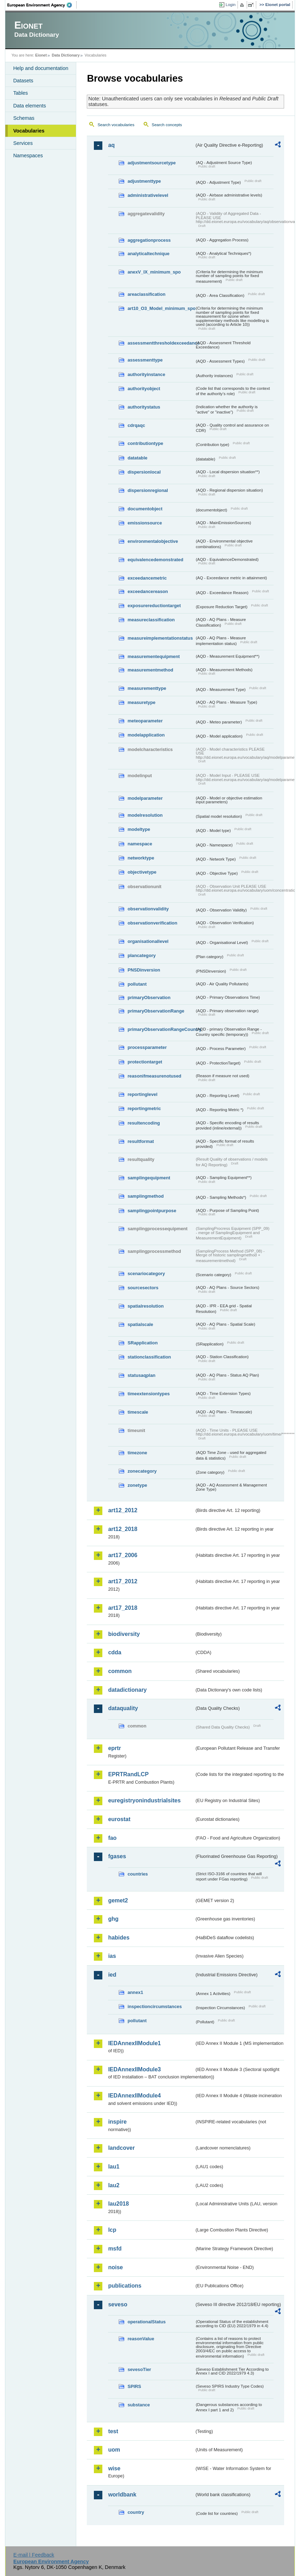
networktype (140, 858)
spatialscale (140, 1324)
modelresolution (145, 815)
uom (114, 2450)
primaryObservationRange (155, 1011)
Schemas (23, 118)
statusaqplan (141, 1375)
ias (112, 1956)
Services (22, 143)
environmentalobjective (152, 541)
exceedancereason (147, 591)
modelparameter (145, 798)
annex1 (135, 1992)
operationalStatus (146, 2321)
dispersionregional (147, 490)
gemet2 (118, 1900)
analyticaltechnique (148, 253)
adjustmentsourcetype (151, 162)
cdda (114, 1652)
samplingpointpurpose (151, 1210)
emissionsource (144, 523)
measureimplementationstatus (160, 638)
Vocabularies (28, 131)
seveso (117, 2304)
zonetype (137, 1485)
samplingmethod (145, 1196)
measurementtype (146, 688)
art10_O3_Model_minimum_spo (160, 308)
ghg (113, 1919)
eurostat (119, 1819)
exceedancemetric (147, 578)
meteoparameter (145, 720)
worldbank (122, 2495)
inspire (117, 2122)
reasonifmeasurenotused (154, 1076)
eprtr (114, 1748)
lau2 (113, 2185)
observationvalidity (148, 908)
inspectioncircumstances (154, 2006)
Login (230, 4)
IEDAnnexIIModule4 (134, 2096)
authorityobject (143, 388)
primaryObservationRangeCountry (160, 1029)
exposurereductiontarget (154, 605)
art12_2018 (122, 1529)
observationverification (152, 923)
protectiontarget (144, 1061)
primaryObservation (148, 997)
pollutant (136, 984)
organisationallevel (147, 941)
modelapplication (145, 735)
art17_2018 (122, 1608)
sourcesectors (142, 1287)
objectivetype (141, 872)
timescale (137, 1412)
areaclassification (146, 294)
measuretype (141, 702)
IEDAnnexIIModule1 (134, 2043)
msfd (114, 2249)
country (135, 2512)
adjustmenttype (144, 181)
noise (115, 2267)
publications (124, 2286)
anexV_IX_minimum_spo (154, 272)
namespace (139, 843)
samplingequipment (148, 1177)
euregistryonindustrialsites (144, 1800)
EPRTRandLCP (128, 1774)
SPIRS (134, 2386)
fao (112, 1838)
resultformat (140, 1141)
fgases (117, 1856)
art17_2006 (122, 1555)
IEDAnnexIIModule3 (134, 2069)
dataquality (123, 1708)
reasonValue (140, 2338)
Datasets (23, 80)
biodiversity (124, 1634)
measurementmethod (150, 670)
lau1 (113, 2167)
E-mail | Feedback (33, 2555)
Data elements (29, 105)
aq (111, 145)
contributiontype (145, 443)
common (120, 1671)
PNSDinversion (143, 970)
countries (137, 1874)
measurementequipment (153, 656)
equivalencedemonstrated (155, 559)
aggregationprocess (148, 240)
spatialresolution (145, 1306)
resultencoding (143, 1123)
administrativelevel (147, 195)
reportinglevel (142, 1094)
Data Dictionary (66, 55)
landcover (121, 2148)
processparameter (147, 1047)
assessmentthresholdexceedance (160, 343)
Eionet (41, 55)
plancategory (141, 955)
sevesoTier (139, 2369)
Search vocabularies (115, 125)
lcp (112, 2230)
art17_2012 (122, 1581)
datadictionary (127, 1690)
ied (112, 1975)
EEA (42, 4)
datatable (137, 457)
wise (114, 2468)
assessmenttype (145, 360)
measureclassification (151, 619)
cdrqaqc (136, 425)
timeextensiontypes (148, 1393)
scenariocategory (146, 1273)
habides (118, 1938)
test (113, 2431)
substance (138, 2404)
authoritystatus (143, 407)
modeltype (138, 829)
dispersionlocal (144, 472)
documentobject (144, 508)
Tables (20, 93)
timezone (137, 1452)
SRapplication (142, 1342)
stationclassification (149, 1357)
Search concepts (167, 125)
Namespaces (28, 155)
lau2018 (118, 2204)
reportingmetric (144, 1108)
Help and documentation (40, 68)
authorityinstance (146, 374)
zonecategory (142, 1471)
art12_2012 (122, 1510)
